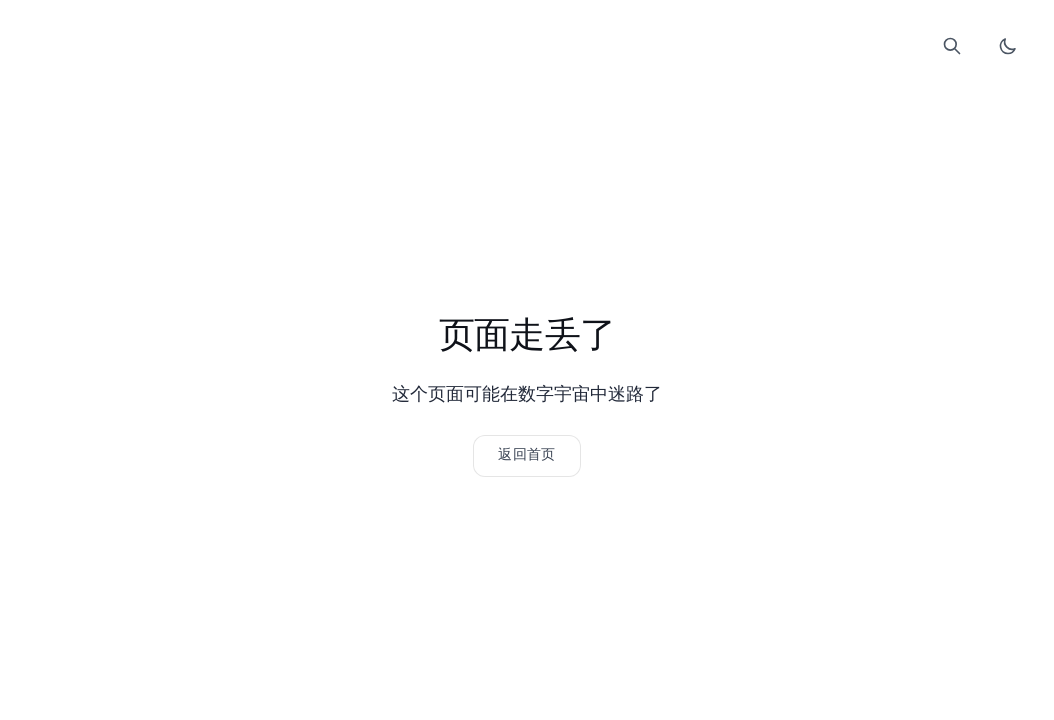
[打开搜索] (952, 46)
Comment (569, 51)
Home (442, 51)
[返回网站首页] (526, 456)
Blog (484, 51)
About (612, 51)
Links (526, 51)
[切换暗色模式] (1008, 46)
